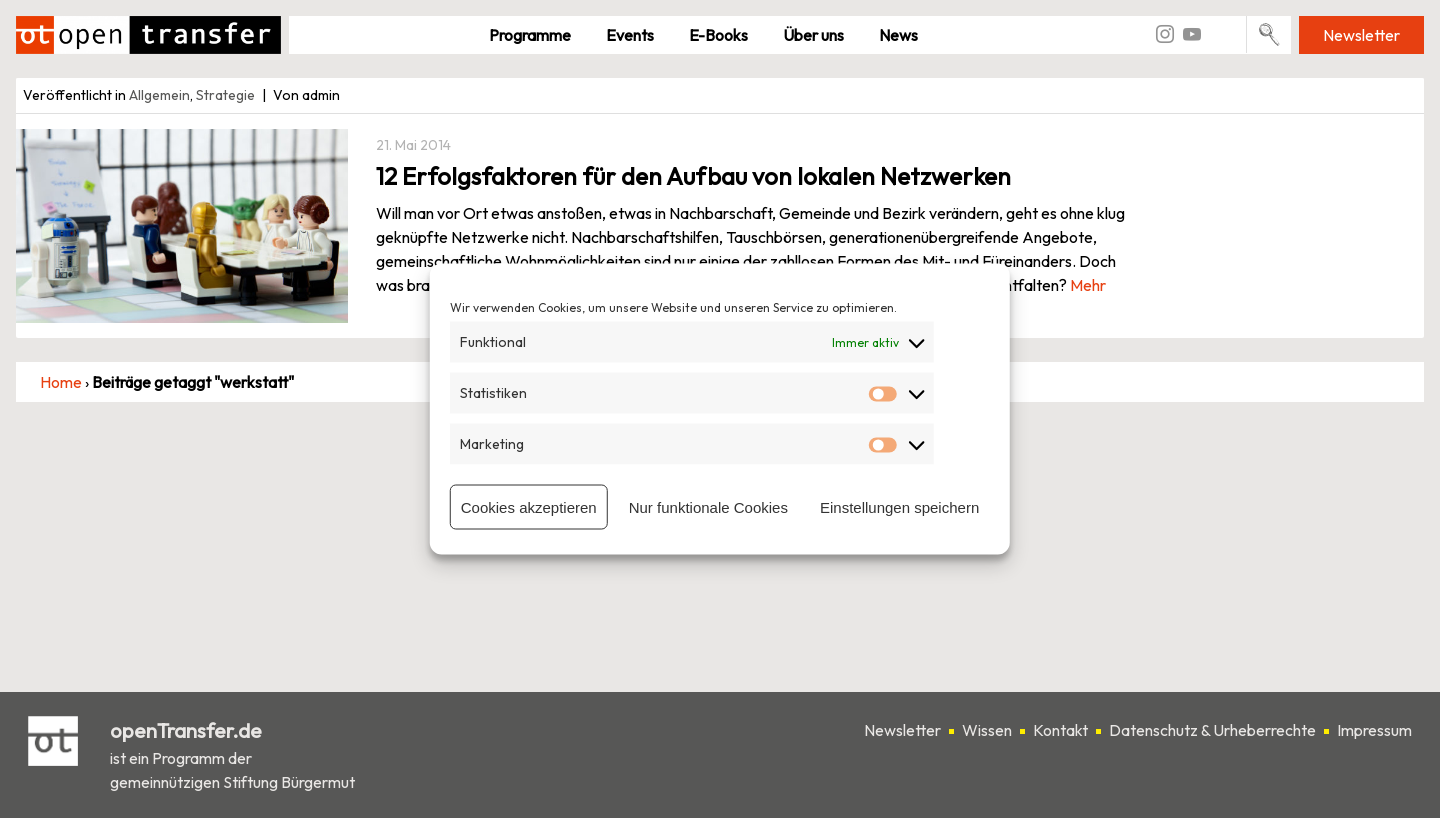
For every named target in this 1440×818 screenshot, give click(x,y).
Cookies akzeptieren (529, 506)
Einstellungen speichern (899, 506)
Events (630, 35)
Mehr (1088, 285)
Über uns (813, 35)
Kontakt (1060, 730)
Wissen (987, 730)
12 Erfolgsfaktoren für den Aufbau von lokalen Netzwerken (693, 176)
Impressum (1374, 730)
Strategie (225, 95)
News (898, 35)
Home (61, 382)
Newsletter (1361, 35)
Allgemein (159, 95)
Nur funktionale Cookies (708, 506)
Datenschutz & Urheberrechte (1212, 730)
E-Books (718, 35)
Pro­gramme (530, 35)
